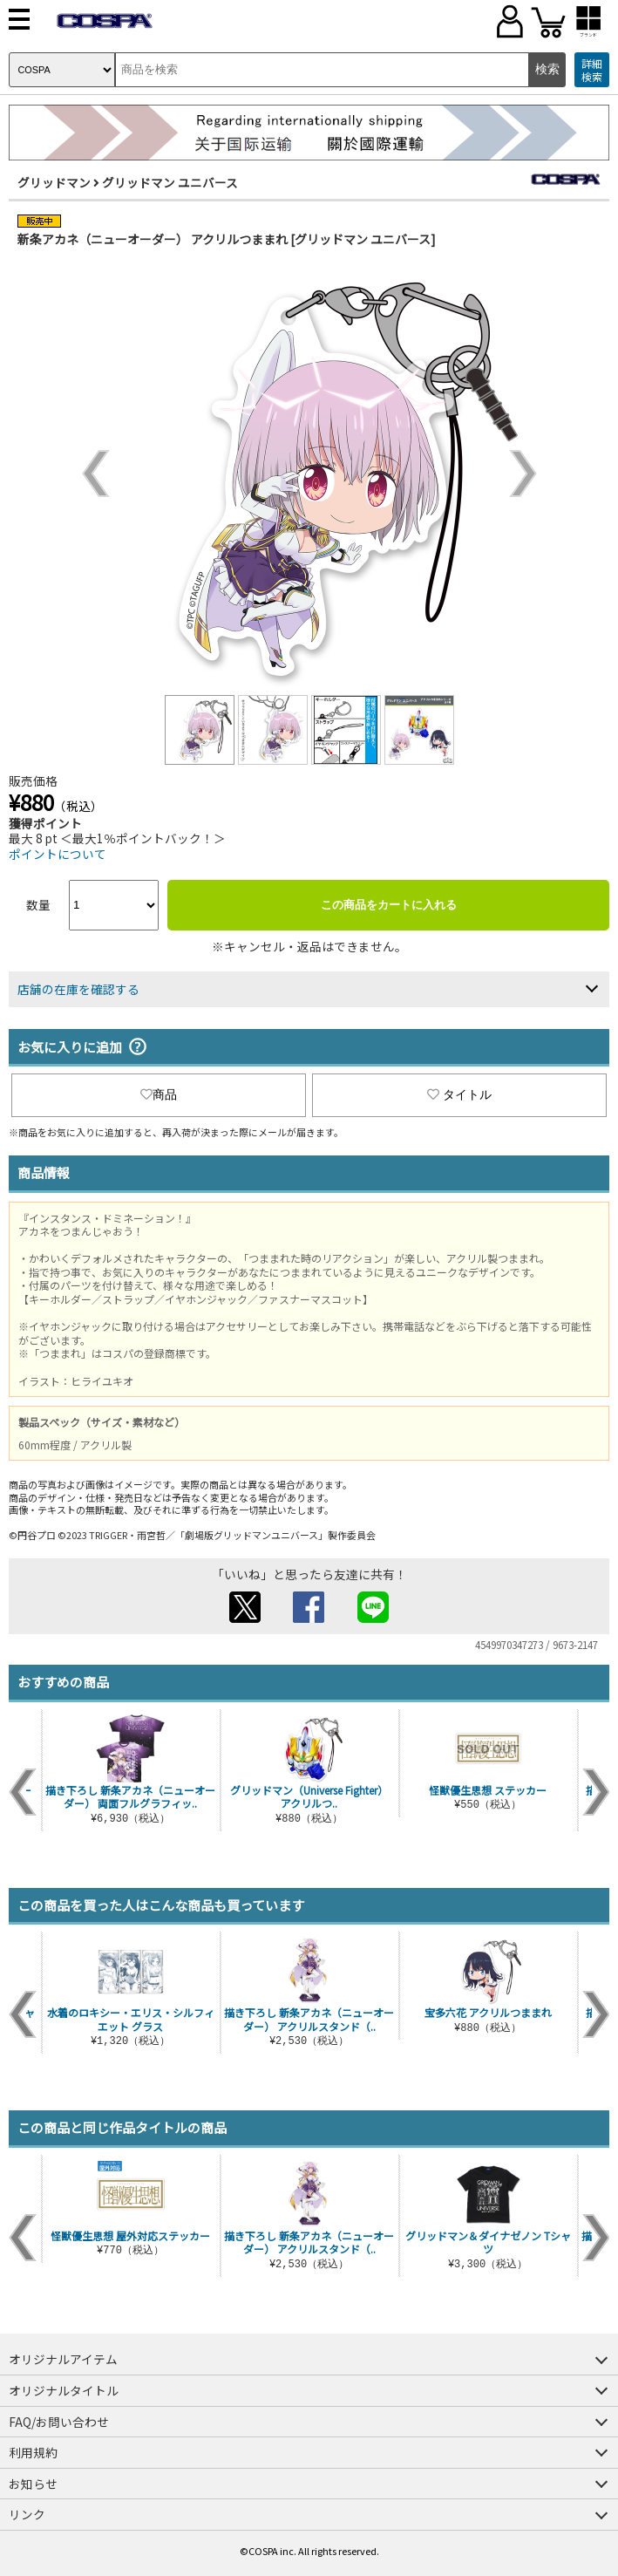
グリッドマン (54, 182)
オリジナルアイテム (63, 2359)
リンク (27, 2514)
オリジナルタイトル (64, 2390)
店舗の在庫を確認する (78, 989)
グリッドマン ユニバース (170, 182)
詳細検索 (591, 70)
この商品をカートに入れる (389, 904)
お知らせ (33, 2483)
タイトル (459, 1094)
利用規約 (33, 2452)
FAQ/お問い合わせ (59, 2421)
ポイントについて (57, 853)
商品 (158, 1094)
